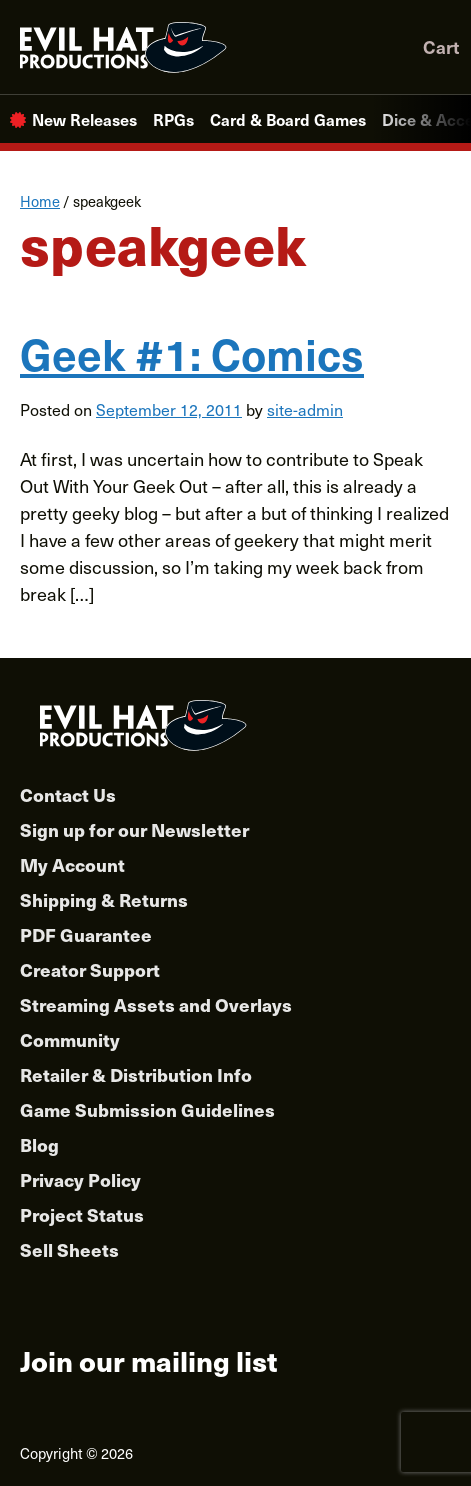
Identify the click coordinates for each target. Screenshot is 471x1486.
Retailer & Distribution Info (136, 1074)
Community (70, 1039)
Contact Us (68, 794)
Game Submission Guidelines (147, 1109)
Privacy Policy (80, 1179)
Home (40, 201)
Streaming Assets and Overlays (156, 1004)
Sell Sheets (69, 1249)
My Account (72, 864)
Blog (39, 1144)
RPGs (173, 119)
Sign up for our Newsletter (134, 829)
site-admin (305, 409)
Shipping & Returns (104, 899)
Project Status (82, 1214)
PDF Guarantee (86, 934)
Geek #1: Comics (192, 353)
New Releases (84, 119)
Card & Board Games (288, 119)
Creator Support (90, 969)
